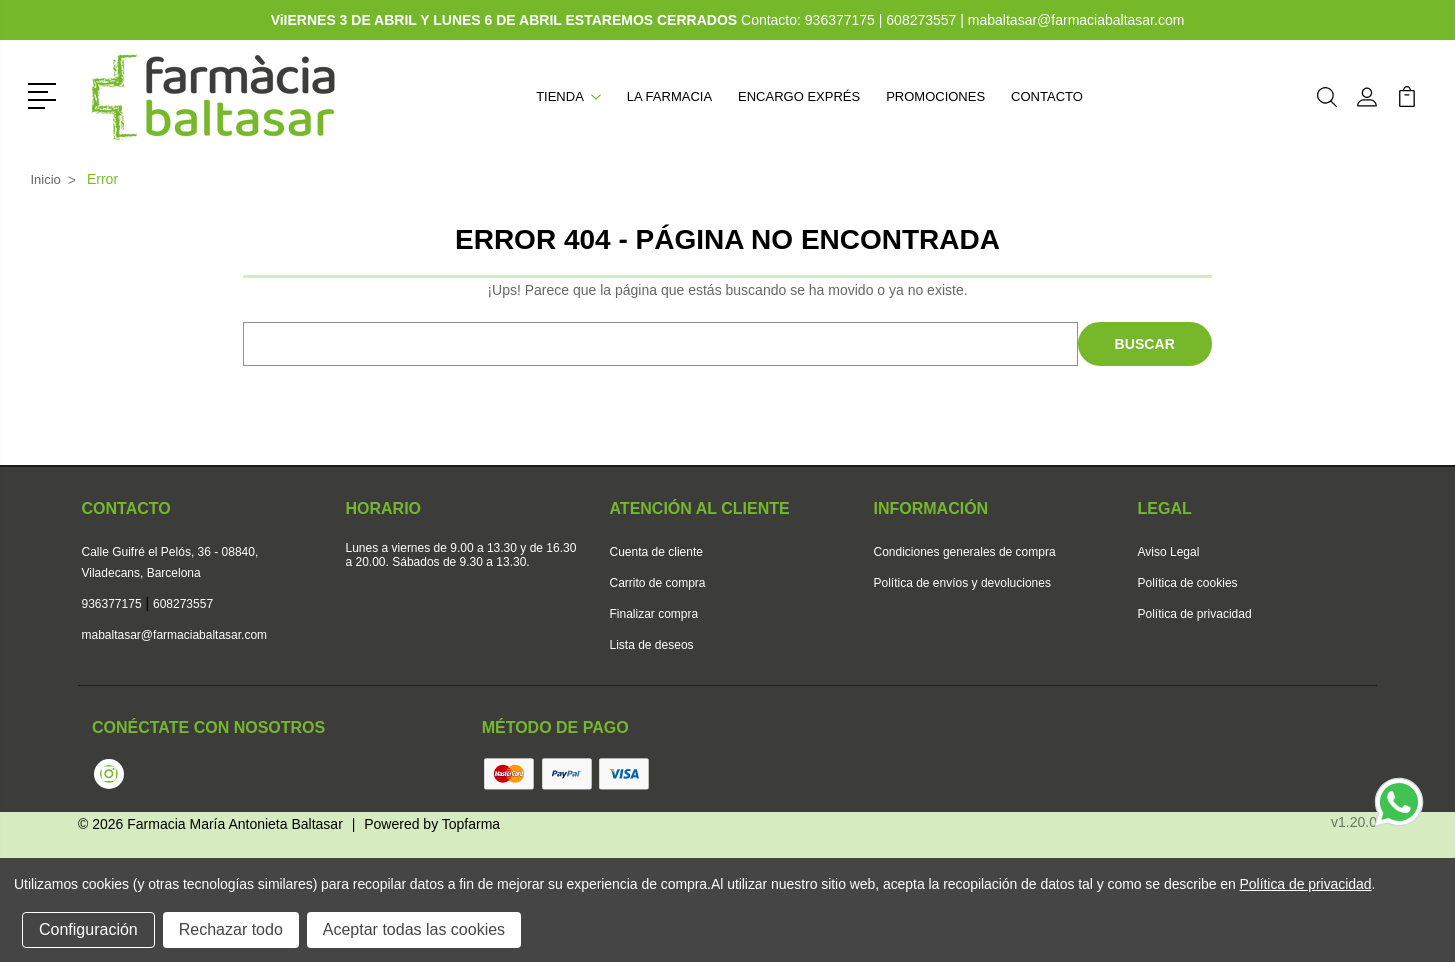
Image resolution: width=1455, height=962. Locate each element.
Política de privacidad (1195, 614)
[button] (45, 94)
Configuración (88, 929)
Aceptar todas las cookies (414, 929)
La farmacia (669, 96)
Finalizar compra (654, 614)
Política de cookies (1188, 583)
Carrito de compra (658, 583)
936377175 (842, 20)
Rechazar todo (231, 929)
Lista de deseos (652, 645)
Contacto (1047, 96)
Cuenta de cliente (656, 552)
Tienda (568, 96)
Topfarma (471, 824)
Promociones (935, 96)
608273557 (921, 20)
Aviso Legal (1169, 552)
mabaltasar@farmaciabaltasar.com (1076, 20)
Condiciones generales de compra (965, 552)
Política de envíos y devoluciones (962, 583)
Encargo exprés (799, 96)
